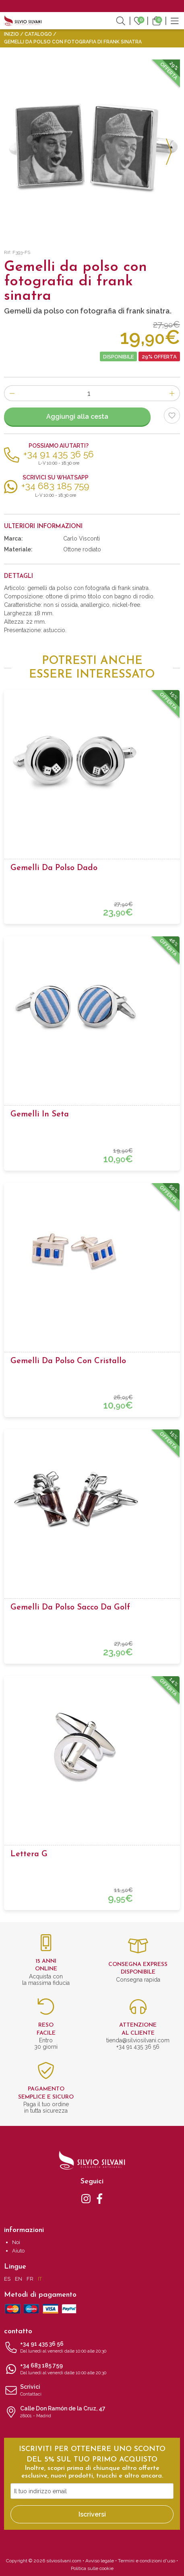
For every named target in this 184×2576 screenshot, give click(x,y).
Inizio (11, 34)
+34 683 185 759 (92, 2369)
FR (30, 2279)
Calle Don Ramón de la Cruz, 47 (92, 2412)
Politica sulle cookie (92, 2568)
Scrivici (92, 2391)
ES (7, 2279)
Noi (16, 2242)
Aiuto (18, 2251)
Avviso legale (99, 2561)
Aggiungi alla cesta (77, 416)
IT (40, 2279)
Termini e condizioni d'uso (146, 2561)
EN (18, 2279)
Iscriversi (92, 2514)
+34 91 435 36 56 (92, 2348)
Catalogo (38, 34)
